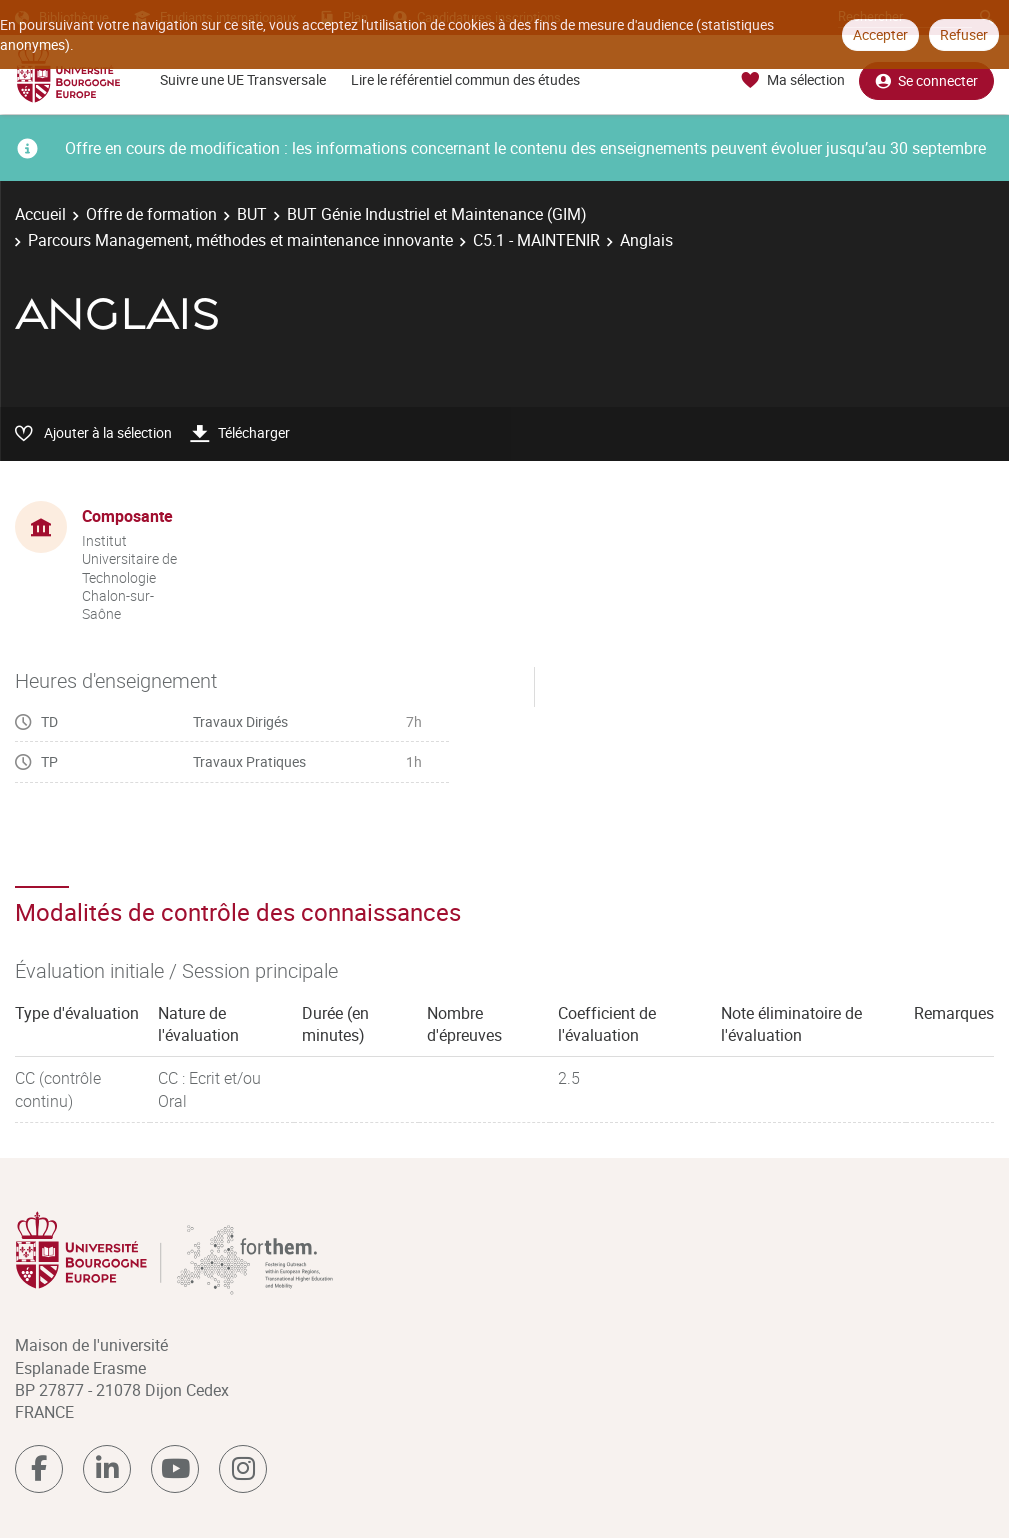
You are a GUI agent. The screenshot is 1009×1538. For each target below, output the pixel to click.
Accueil (40, 214)
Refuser (964, 34)
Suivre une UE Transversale (243, 79)
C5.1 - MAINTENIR (536, 240)
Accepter (880, 34)
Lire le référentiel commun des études (465, 79)
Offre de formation (151, 214)
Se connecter (926, 80)
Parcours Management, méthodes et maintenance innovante (240, 240)
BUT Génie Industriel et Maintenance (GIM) (437, 214)
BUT (252, 214)
